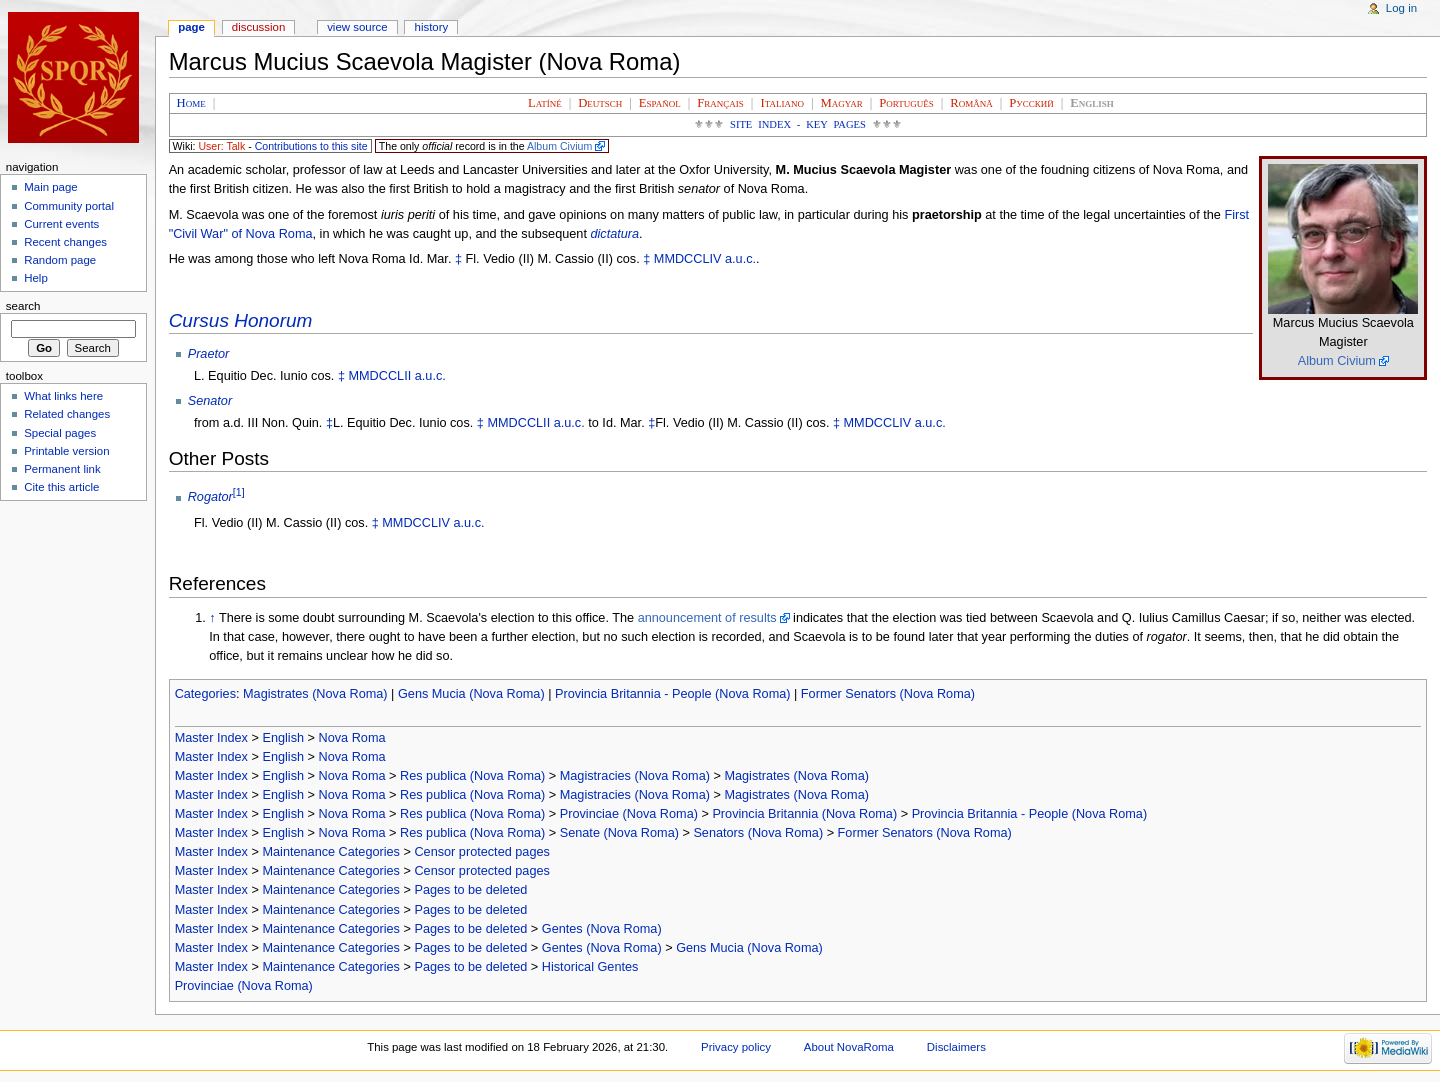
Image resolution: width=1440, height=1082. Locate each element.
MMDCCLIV (688, 259)
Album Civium (559, 146)
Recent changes (65, 242)
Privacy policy (736, 1047)
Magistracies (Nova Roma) (635, 776)
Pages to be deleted (470, 890)
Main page (51, 187)
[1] (239, 492)
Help (36, 278)
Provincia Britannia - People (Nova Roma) (673, 694)
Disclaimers (956, 1047)
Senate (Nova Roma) (619, 833)
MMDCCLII (379, 376)
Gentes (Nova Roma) (602, 929)
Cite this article (61, 487)
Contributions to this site (311, 146)
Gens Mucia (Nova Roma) (471, 694)
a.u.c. (740, 259)
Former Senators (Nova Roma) (888, 694)
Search (23, 306)
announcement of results (707, 618)
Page (191, 27)
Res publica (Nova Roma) (472, 776)
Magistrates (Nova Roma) (315, 694)
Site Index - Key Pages (798, 124)
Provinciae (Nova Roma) (629, 814)
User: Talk (221, 146)
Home (191, 103)
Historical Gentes (590, 967)
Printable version (66, 451)
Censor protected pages (481, 852)
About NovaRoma (849, 1047)
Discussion (258, 27)
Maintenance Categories (331, 852)
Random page (60, 260)
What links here (63, 396)
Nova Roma (352, 738)
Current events (61, 224)
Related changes (67, 414)
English (283, 738)
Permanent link (62, 469)
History (432, 27)
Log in (1401, 8)
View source (357, 27)
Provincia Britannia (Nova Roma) (804, 814)
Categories (205, 694)
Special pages (60, 433)
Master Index (211, 738)
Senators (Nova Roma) (758, 833)
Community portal (69, 206)
